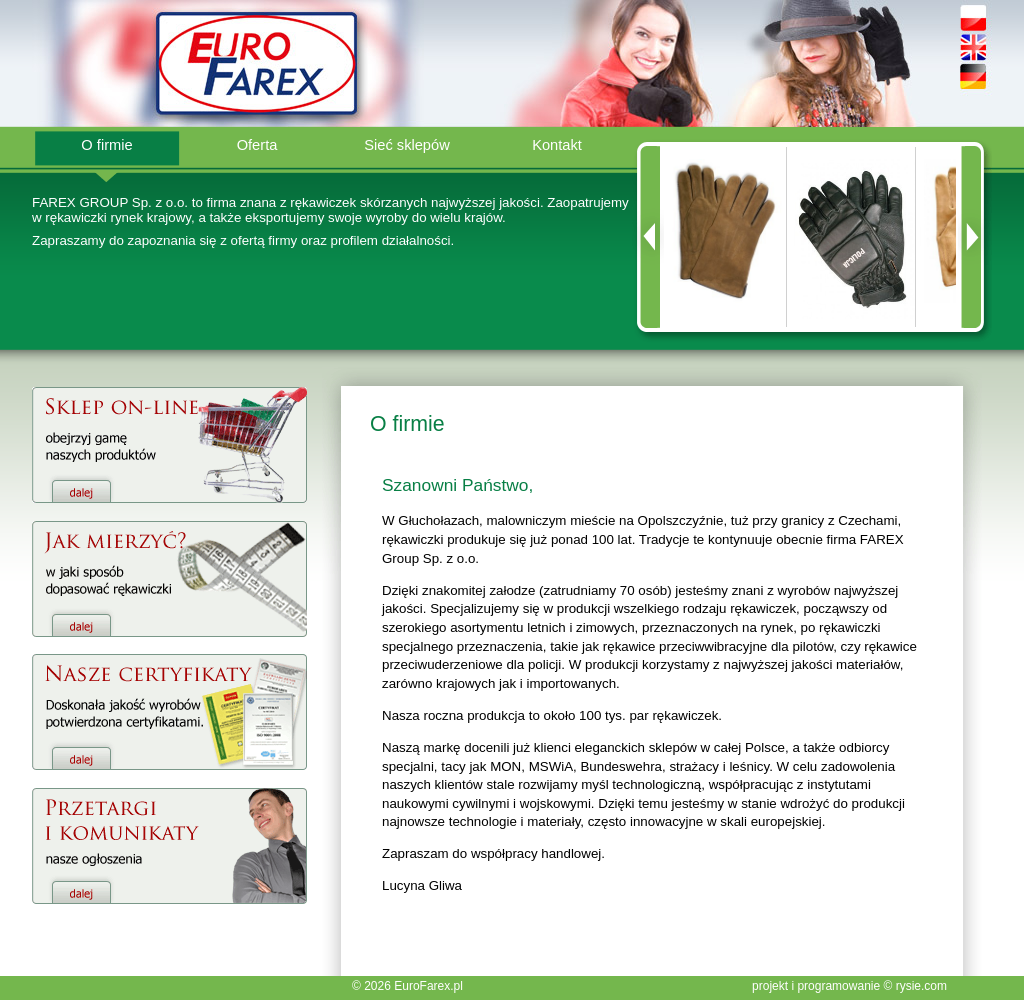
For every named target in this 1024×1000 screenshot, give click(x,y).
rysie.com (921, 986)
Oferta (257, 145)
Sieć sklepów (407, 145)
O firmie (106, 145)
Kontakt (557, 145)
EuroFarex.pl (428, 986)
